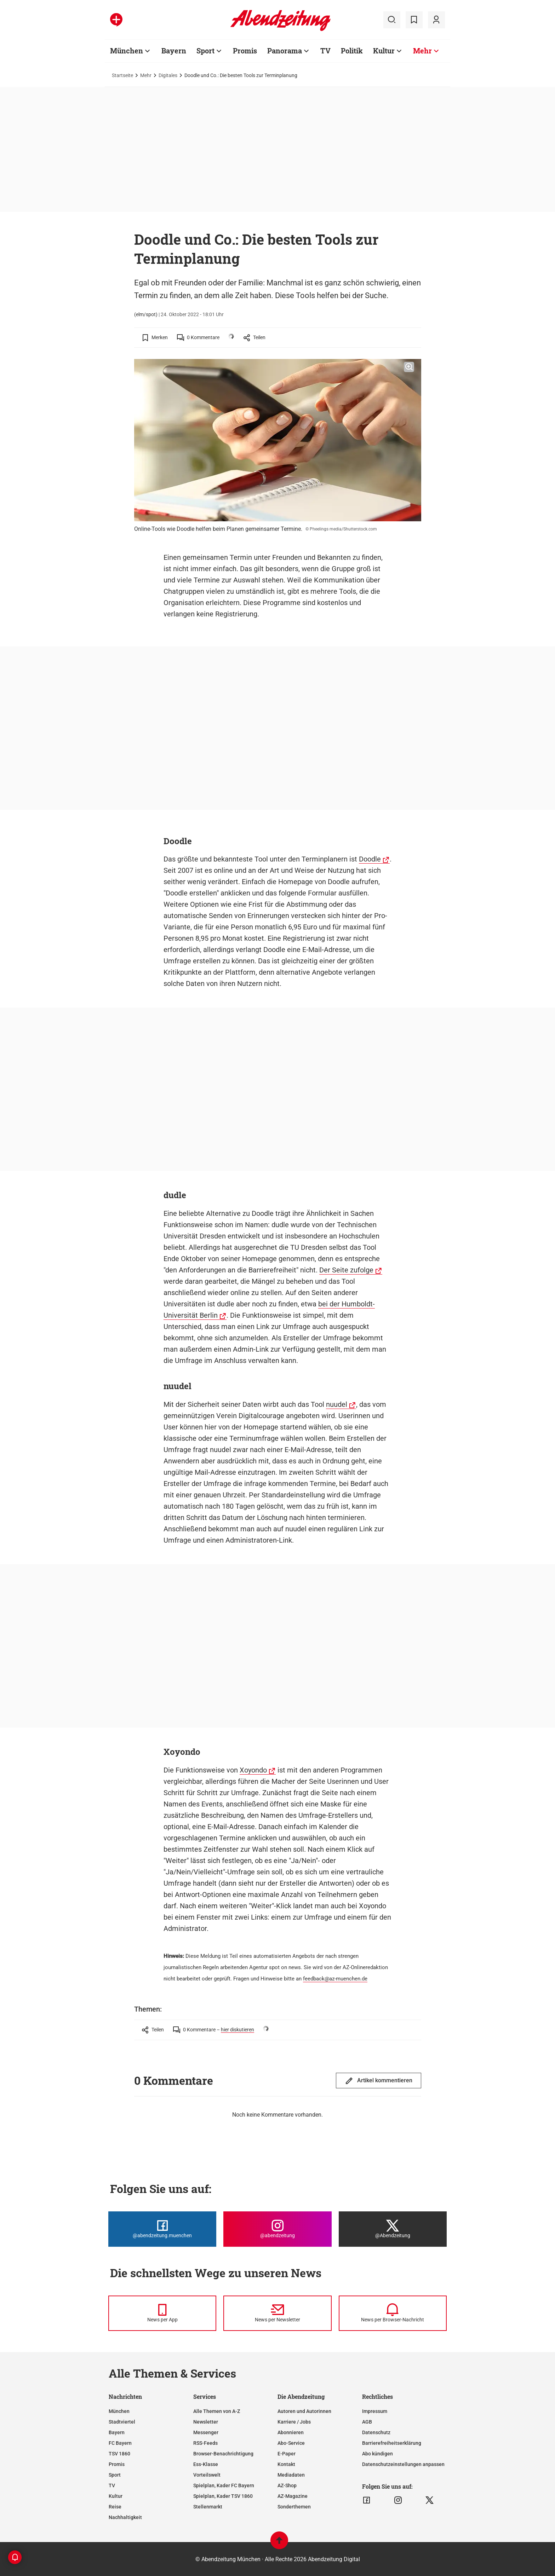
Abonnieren (291, 2432)
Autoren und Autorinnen (304, 2411)
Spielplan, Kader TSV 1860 (223, 2496)
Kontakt (286, 2464)
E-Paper (287, 2453)
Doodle (370, 859)
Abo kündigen (377, 2453)
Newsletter (205, 2422)
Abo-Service (291, 2443)
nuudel (336, 1404)
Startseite (122, 75)
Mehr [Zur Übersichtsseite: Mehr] (422, 50)
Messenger (205, 2432)
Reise (115, 2507)
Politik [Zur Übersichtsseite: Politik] (352, 50)
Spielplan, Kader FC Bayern (223, 2485)
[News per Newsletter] (277, 2313)
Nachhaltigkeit (125, 2517)
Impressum (374, 2411)
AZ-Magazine (293, 2496)
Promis (117, 2464)
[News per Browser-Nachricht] (393, 2313)
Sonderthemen (294, 2507)
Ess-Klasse (205, 2464)
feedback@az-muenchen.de (335, 1978)
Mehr (145, 75)
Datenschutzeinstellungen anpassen (403, 2464)
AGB (367, 2422)
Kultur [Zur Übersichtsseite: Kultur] (384, 50)
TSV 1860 (119, 2453)
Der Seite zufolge (346, 1270)
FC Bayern (120, 2443)
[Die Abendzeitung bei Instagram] (277, 2229)
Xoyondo (253, 1770)
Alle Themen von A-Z (216, 2411)
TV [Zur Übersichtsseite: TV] (325, 50)
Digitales (168, 75)
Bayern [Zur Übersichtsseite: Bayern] (173, 50)
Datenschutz (376, 2432)
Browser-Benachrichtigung (223, 2453)
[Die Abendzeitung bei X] (393, 2229)
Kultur (115, 2496)
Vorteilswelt (207, 2475)
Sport (115, 2475)
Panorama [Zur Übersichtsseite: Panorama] (284, 50)
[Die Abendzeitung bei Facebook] (162, 2229)
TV (112, 2485)
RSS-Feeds (205, 2443)
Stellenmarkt (207, 2507)
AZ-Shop (287, 2485)
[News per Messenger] (162, 2313)
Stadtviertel (122, 2422)
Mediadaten (291, 2475)
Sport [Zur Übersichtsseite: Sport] (205, 50)
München (119, 2411)
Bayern (117, 2432)
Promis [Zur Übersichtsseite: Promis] (245, 50)
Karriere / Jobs (294, 2422)
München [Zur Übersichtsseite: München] (126, 50)
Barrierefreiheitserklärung (391, 2443)
